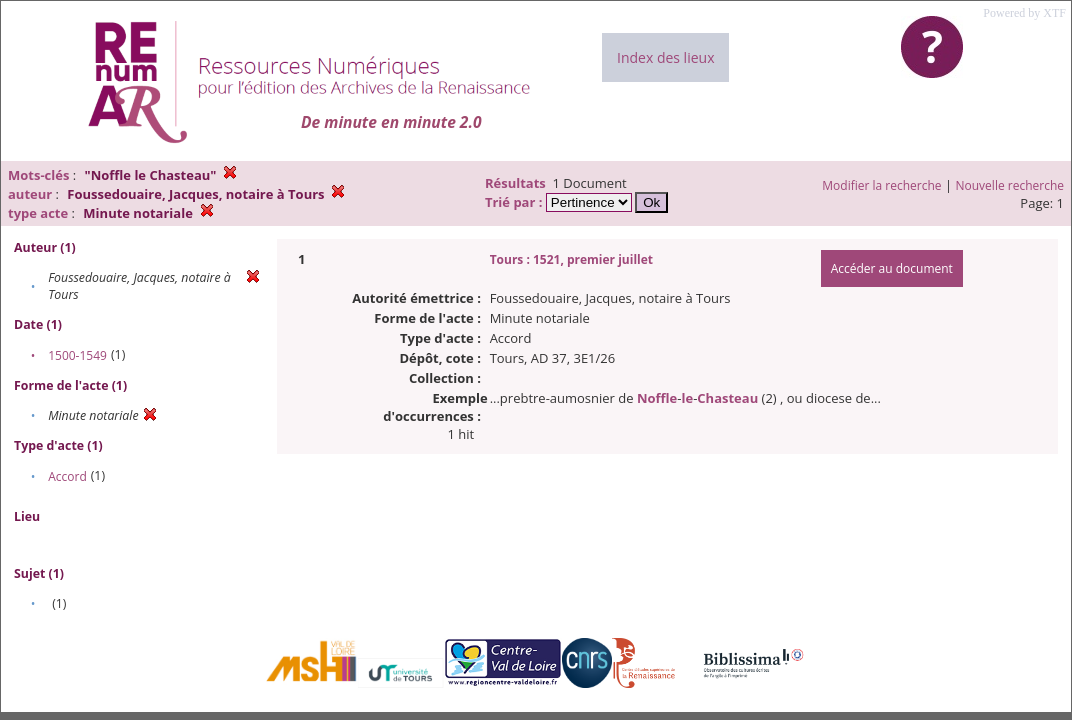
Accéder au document (892, 268)
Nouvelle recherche (1010, 185)
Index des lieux (665, 57)
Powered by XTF (1024, 13)
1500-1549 (77, 355)
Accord (67, 476)
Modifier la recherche (881, 185)
